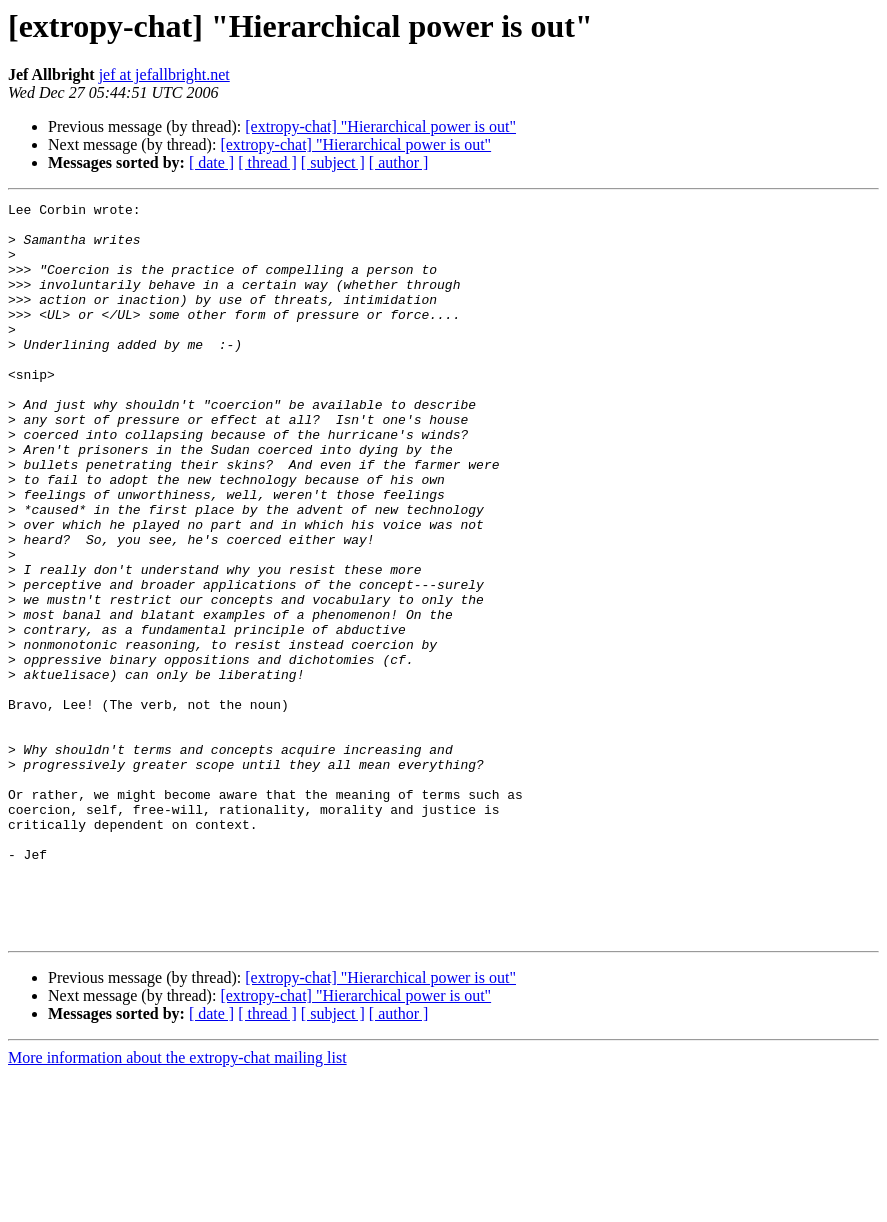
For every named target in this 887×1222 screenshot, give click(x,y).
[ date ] (211, 162)
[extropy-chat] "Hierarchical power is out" (380, 126)
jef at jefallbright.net (164, 74)
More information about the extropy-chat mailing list (177, 1204)
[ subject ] (333, 162)
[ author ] (399, 162)
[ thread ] (267, 162)
